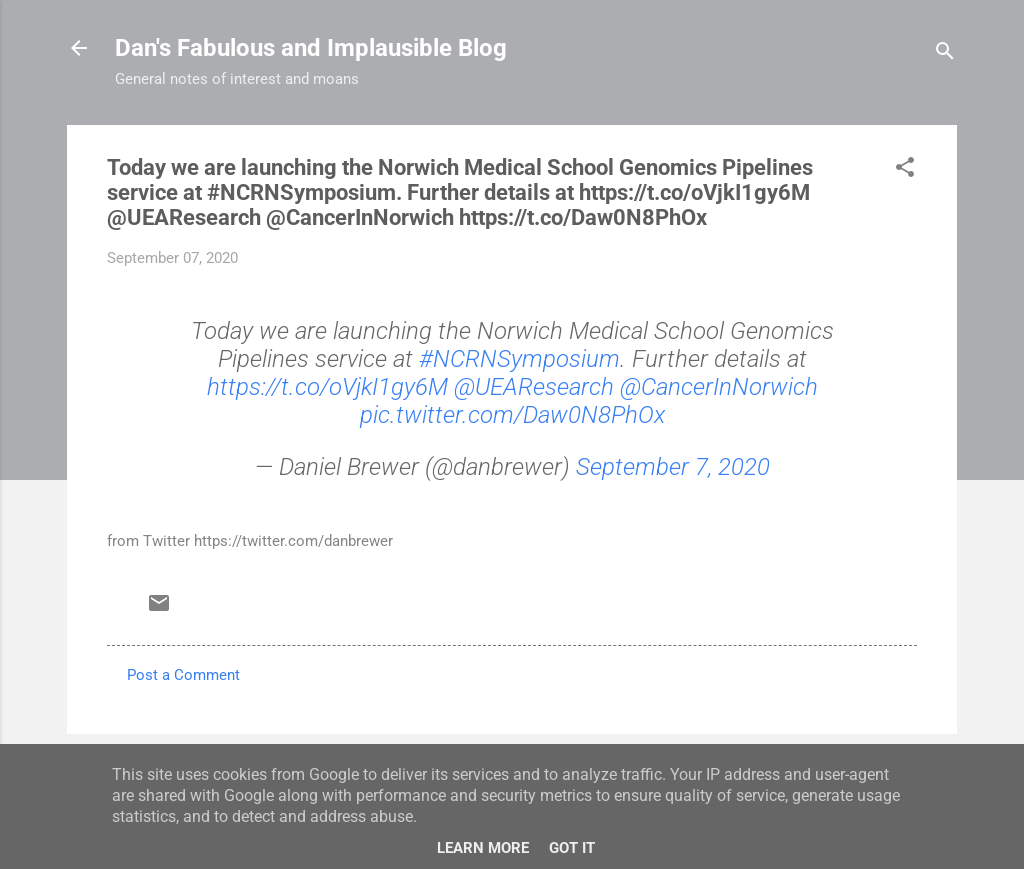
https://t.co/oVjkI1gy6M (327, 387)
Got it (572, 848)
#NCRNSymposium (519, 359)
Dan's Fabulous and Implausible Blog (311, 48)
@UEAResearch (534, 387)
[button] (905, 170)
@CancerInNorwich (719, 387)
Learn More (483, 848)
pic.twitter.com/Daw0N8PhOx (512, 415)
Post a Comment (183, 675)
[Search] (945, 54)
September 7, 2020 (673, 467)
